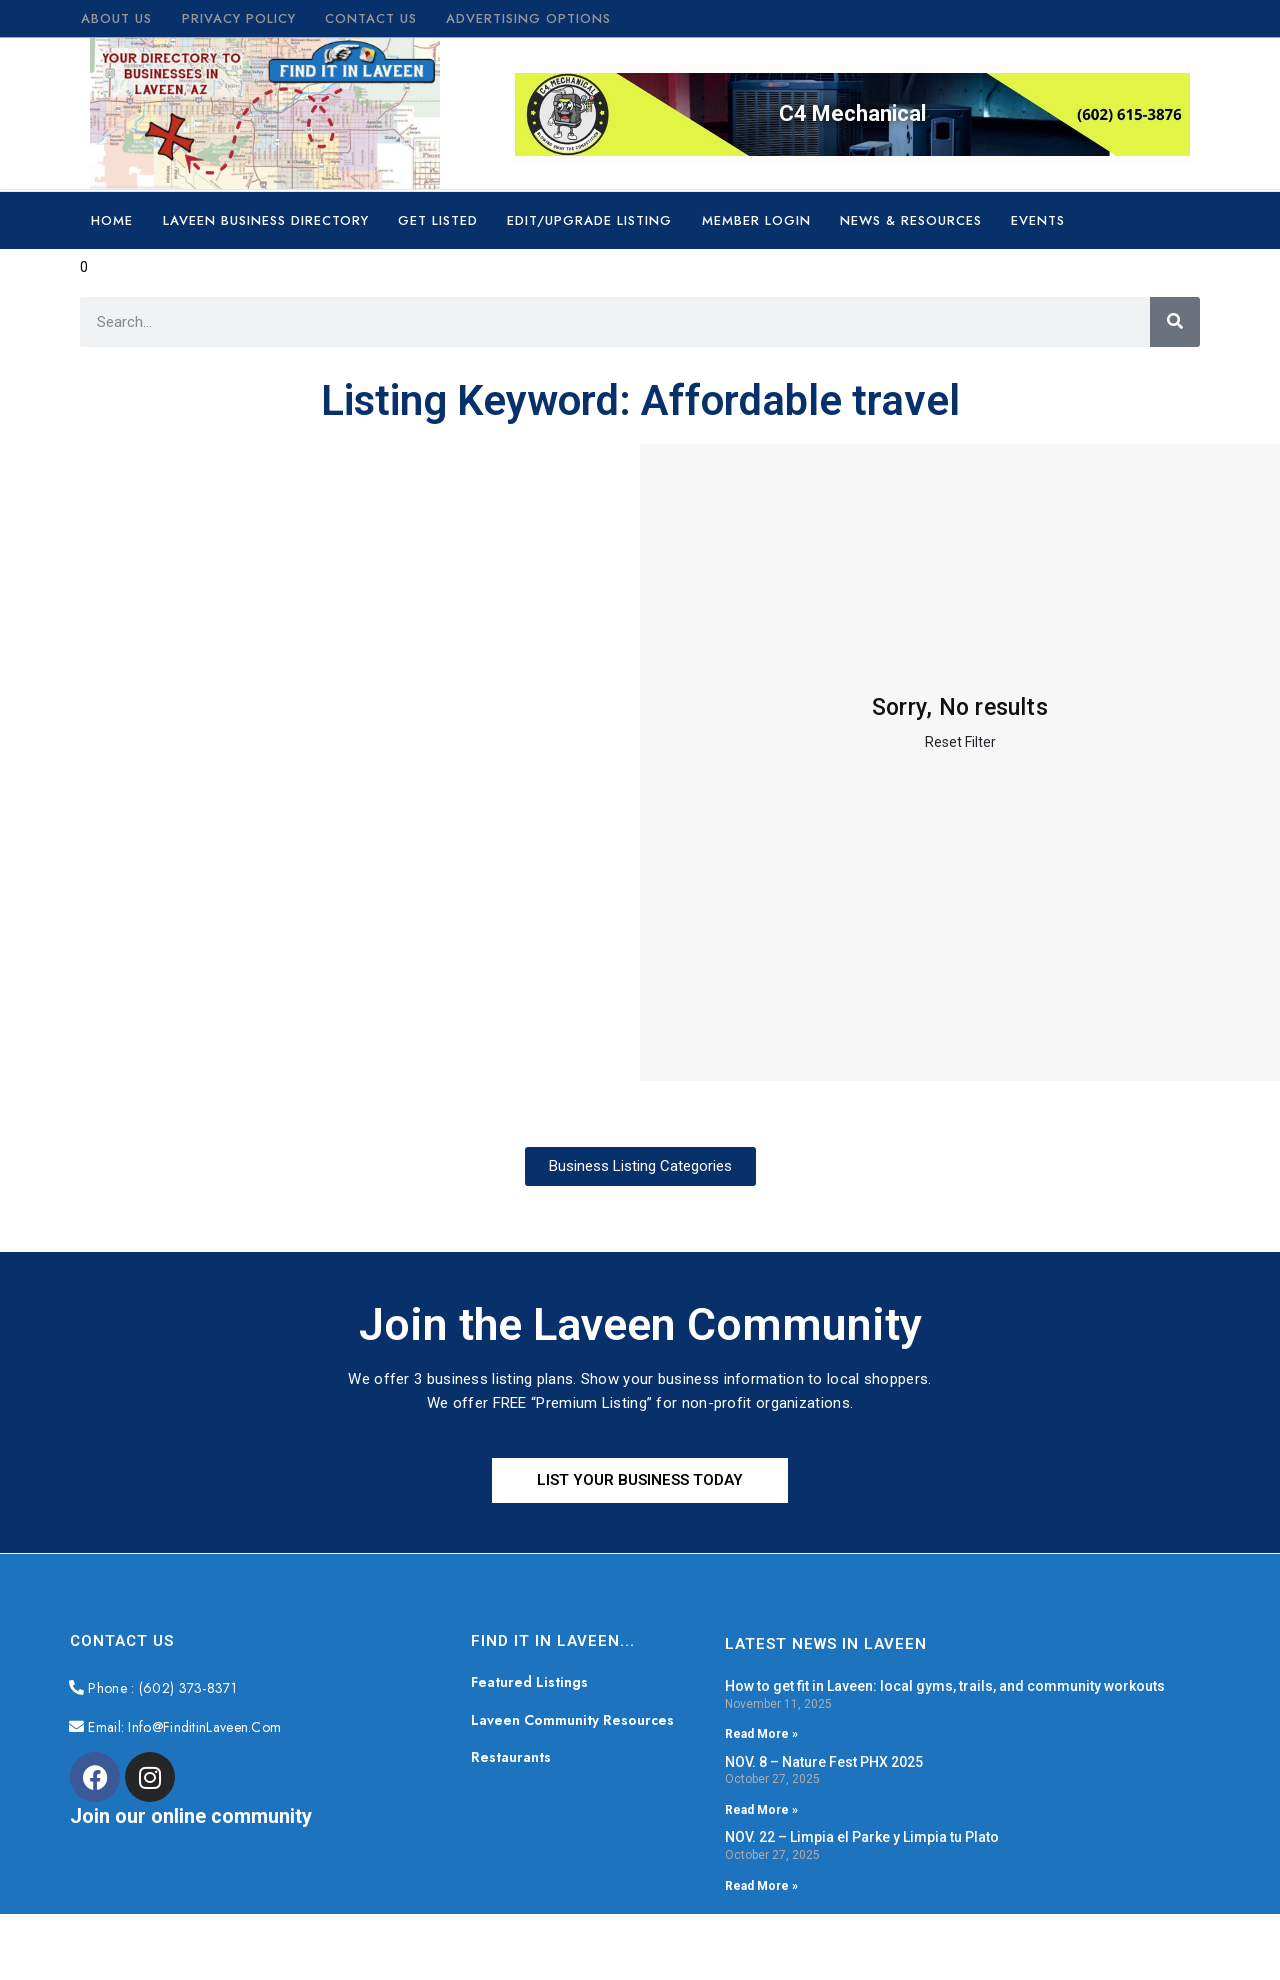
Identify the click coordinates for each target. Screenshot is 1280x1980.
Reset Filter (960, 742)
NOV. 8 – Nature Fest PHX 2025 (824, 1762)
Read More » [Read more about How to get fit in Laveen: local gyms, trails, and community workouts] (761, 1734)
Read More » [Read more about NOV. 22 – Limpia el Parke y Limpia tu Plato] (761, 1886)
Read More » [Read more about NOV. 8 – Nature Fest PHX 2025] (761, 1810)
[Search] (1175, 322)
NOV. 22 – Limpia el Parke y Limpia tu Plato (862, 1837)
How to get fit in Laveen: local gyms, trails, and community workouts (945, 1686)
